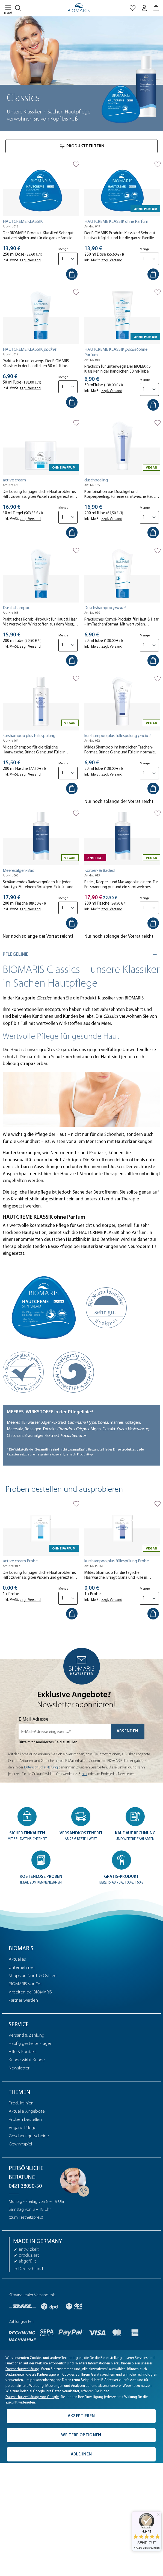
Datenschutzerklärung (41, 1767)
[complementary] (81, 2406)
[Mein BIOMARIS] (144, 9)
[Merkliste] (132, 9)
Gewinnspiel (20, 2144)
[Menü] (6, 9)
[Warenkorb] (156, 9)
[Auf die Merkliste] (76, 164)
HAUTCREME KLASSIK (23, 222)
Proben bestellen (25, 2119)
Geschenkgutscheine (29, 2136)
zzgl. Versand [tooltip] (30, 260)
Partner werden (23, 2000)
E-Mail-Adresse (33, 1719)
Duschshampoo (17, 608)
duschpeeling (96, 480)
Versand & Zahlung (26, 2035)
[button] (27, 1824)
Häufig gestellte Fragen (30, 2043)
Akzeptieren (81, 2416)
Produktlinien (21, 2103)
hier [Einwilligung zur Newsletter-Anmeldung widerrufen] (84, 1774)
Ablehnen (81, 2454)
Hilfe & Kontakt (22, 2051)
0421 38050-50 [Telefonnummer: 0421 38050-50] (25, 2186)
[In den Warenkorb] (72, 274)
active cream (14, 480)
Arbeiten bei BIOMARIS (30, 1992)
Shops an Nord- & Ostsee (33, 1975)
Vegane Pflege (22, 2127)
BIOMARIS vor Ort (25, 1984)
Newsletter (19, 2068)
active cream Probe (20, 1561)
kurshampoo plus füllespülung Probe (116, 1561)
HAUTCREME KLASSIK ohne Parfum (116, 222)
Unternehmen (22, 1967)
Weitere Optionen (81, 2435)
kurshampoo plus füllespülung (29, 736)
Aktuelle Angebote (27, 2111)
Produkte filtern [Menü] (82, 146)
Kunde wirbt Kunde (27, 2060)
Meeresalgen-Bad (18, 871)
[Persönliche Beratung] (73, 2180)
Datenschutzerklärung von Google (32, 2397)
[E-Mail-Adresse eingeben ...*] (65, 1731)
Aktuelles (17, 1959)
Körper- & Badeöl (99, 871)
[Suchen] (19, 6)
